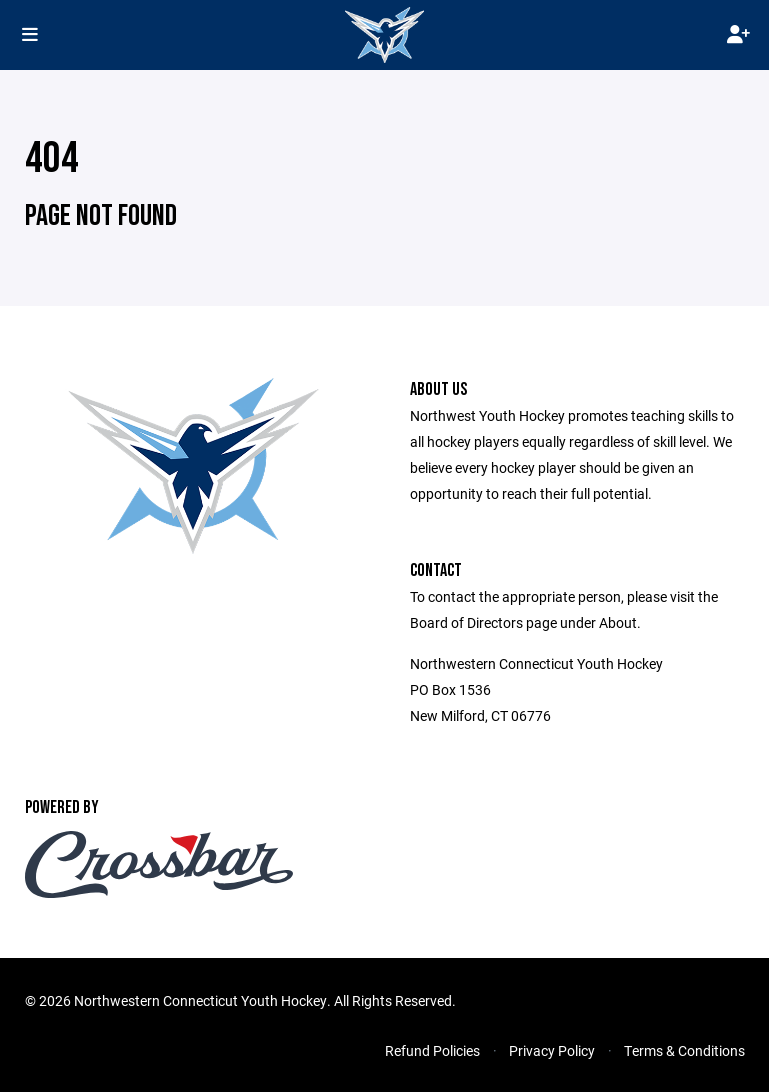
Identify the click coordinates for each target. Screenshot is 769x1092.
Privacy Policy (552, 1050)
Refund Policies (432, 1050)
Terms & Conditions (684, 1050)
